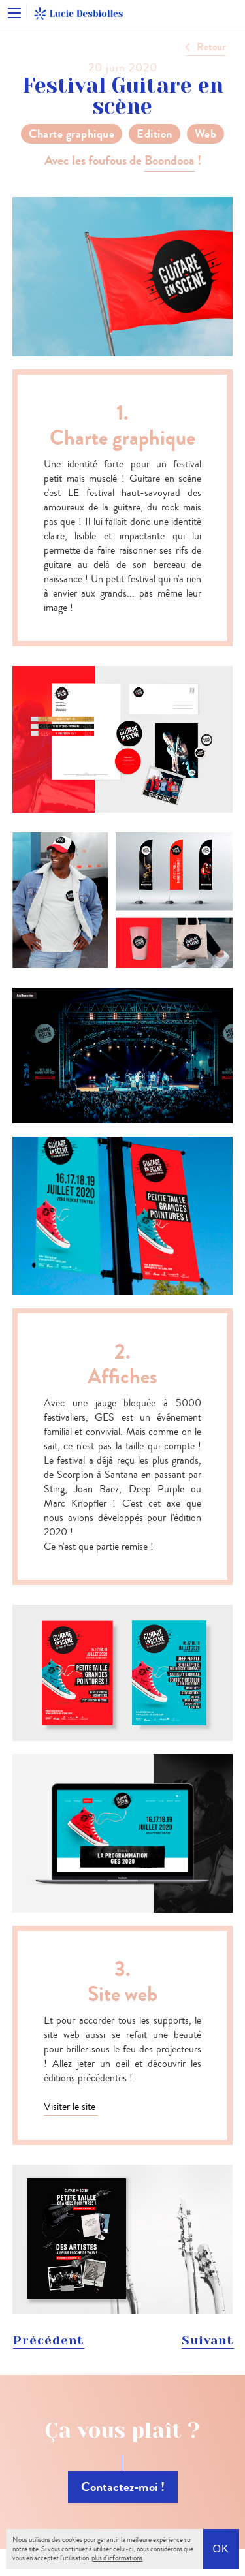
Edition (154, 133)
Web (206, 133)
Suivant (208, 2340)
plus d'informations (116, 2558)
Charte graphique (71, 133)
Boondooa (169, 160)
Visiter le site (71, 2106)
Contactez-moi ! (123, 2486)
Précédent (48, 2340)
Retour (211, 46)
